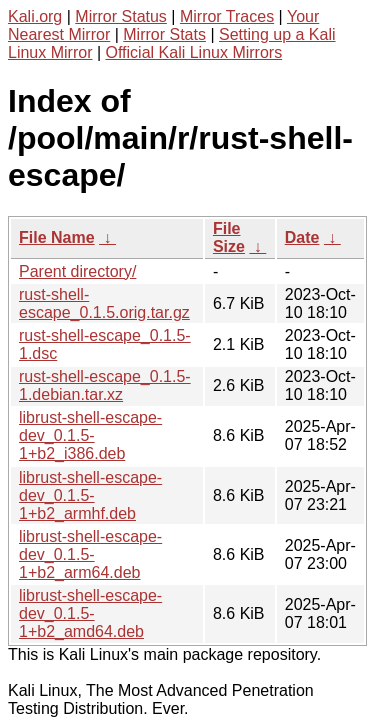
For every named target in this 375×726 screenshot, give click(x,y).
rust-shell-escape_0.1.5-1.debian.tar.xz (105, 385)
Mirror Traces (227, 16)
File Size (229, 237)
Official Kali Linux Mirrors (194, 52)
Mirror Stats (164, 34)
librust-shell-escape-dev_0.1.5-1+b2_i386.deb (90, 435)
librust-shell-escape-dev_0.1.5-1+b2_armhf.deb (90, 495)
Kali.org (35, 16)
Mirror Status (121, 16)
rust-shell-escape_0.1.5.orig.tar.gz (104, 303)
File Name (57, 237)
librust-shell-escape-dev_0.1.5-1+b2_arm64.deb (90, 554)
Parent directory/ (77, 271)
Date (302, 237)
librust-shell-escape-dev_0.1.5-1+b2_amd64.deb (90, 613)
